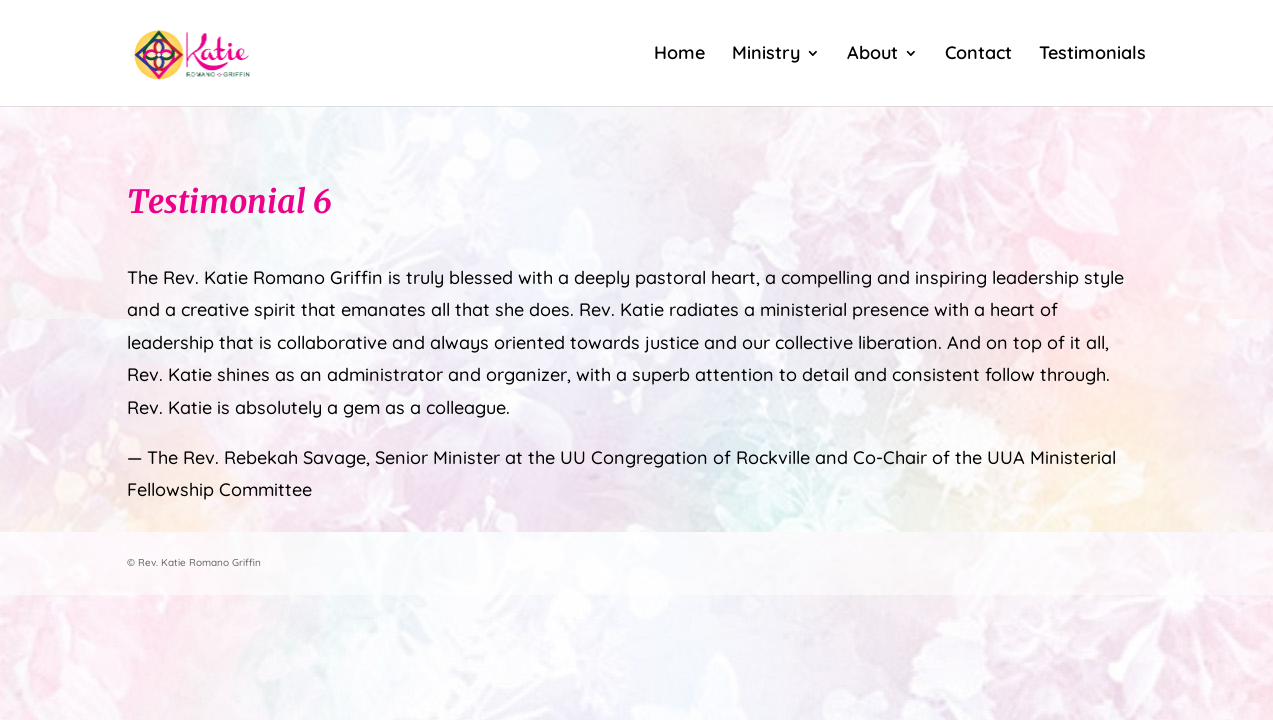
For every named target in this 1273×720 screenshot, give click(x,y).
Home (679, 55)
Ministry (766, 55)
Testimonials (1092, 55)
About (872, 55)
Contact (978, 55)
